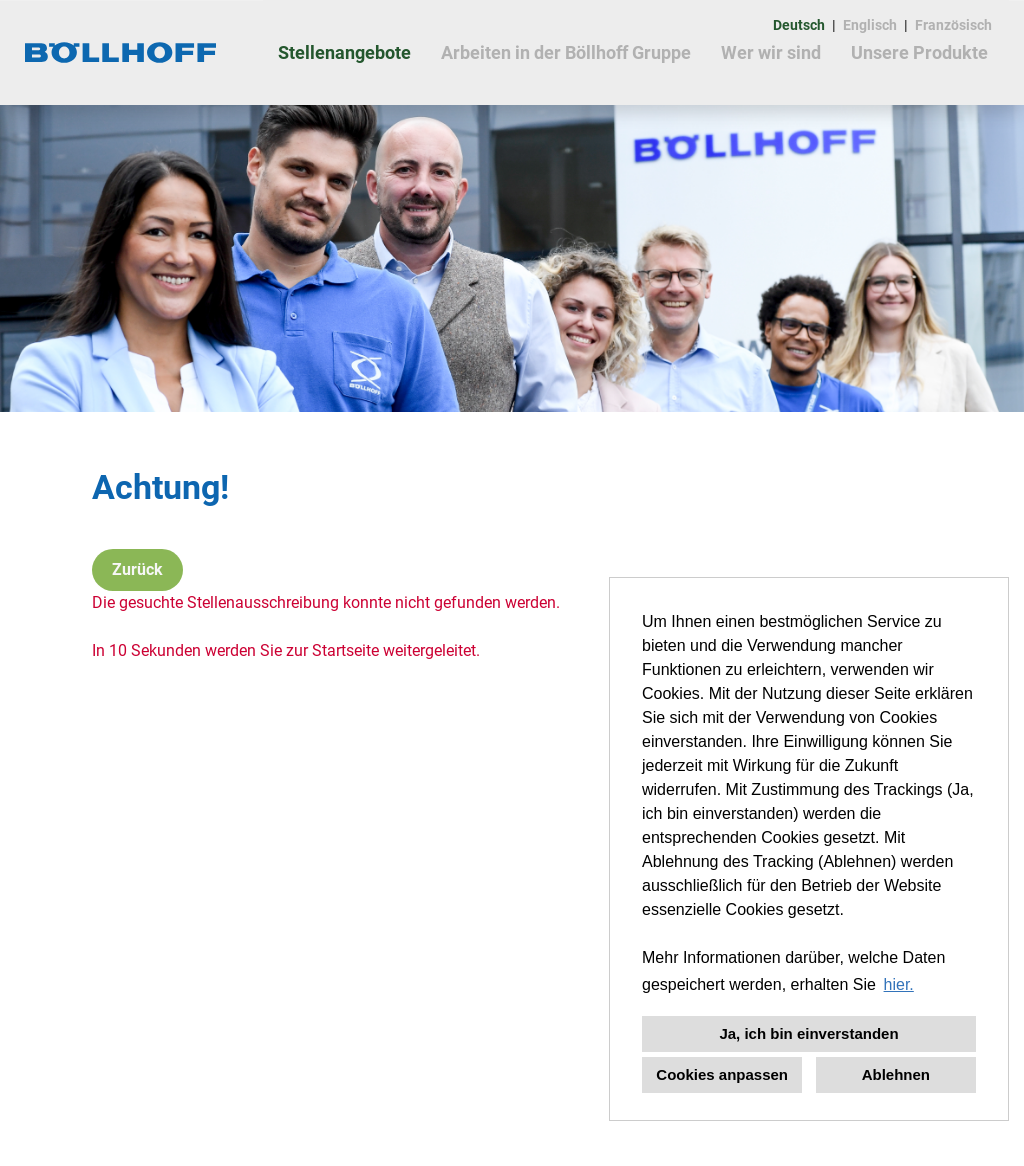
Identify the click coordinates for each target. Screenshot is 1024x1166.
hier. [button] (899, 984)
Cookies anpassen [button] (722, 1074)
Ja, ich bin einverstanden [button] (808, 1033)
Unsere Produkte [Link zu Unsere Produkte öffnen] (919, 52)
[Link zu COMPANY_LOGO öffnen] (121, 52)
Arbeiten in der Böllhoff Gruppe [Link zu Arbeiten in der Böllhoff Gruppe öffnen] (566, 52)
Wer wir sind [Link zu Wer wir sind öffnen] (771, 52)
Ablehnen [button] (896, 1074)
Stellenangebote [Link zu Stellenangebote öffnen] (344, 52)
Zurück (137, 569)
